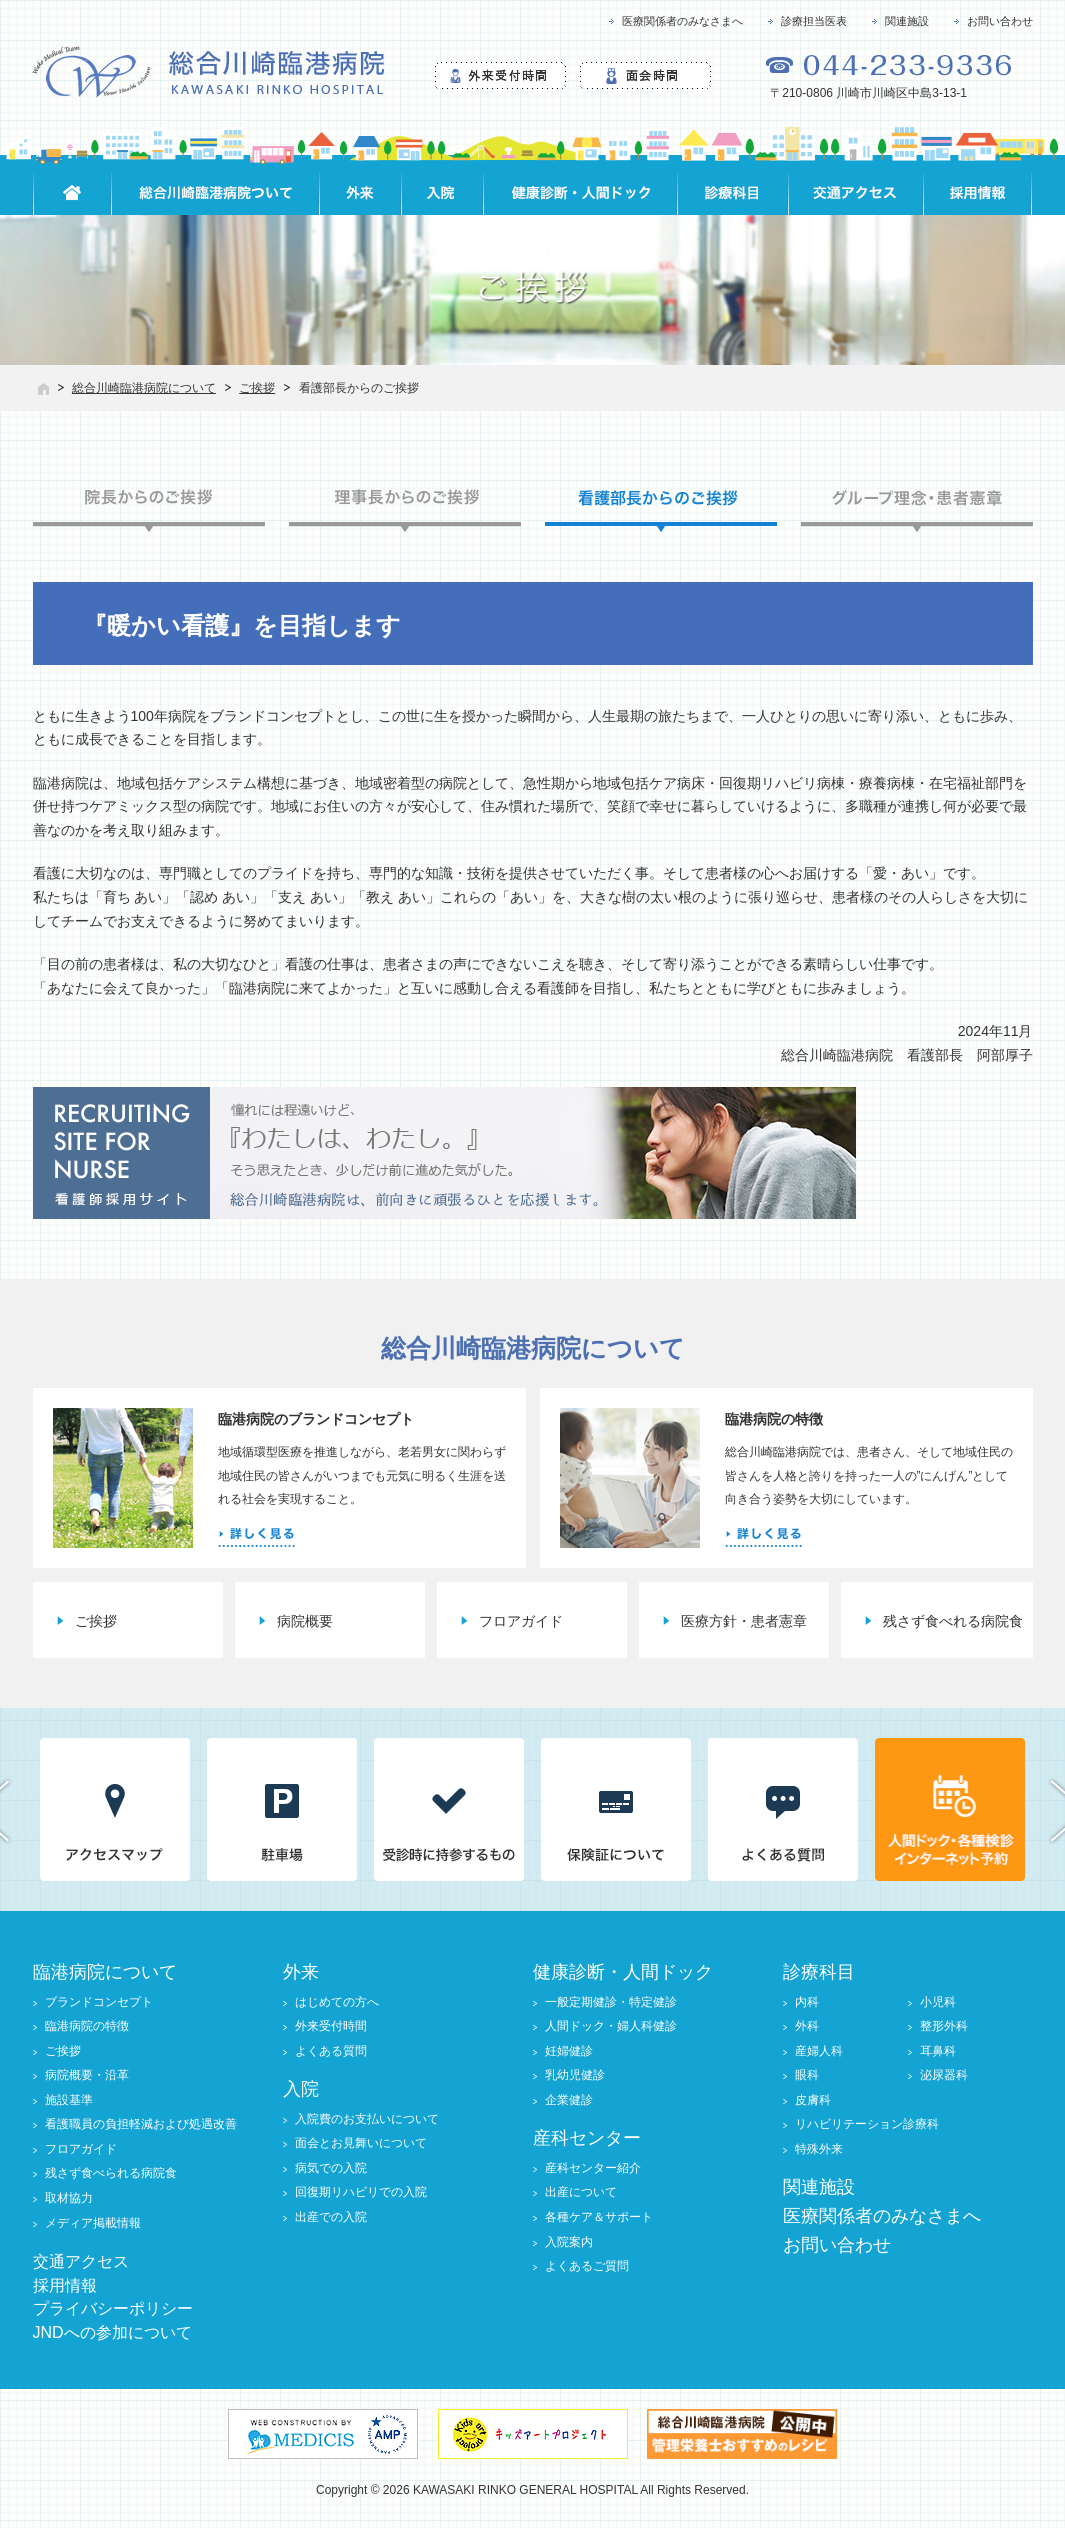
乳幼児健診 (575, 2075)
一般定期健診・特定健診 (611, 2002)
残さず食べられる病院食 (111, 2173)
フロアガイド (521, 1621)
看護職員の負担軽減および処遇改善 (141, 2124)
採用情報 (65, 2285)
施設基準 (69, 2100)
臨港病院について (105, 1972)
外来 (301, 1972)
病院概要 (305, 1621)
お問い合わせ (1000, 21)
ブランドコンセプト (99, 2002)
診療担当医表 (814, 21)
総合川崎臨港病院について (144, 388)
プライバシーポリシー (113, 2308)
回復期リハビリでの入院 (361, 2192)
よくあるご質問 (587, 2266)
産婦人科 (819, 2051)
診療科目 (819, 1972)
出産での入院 (331, 2217)
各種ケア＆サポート (599, 2217)
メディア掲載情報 (93, 2223)
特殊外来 (819, 2149)
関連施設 (907, 21)
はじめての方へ (337, 2002)
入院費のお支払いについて (367, 2119)
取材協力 (69, 2198)
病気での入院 (331, 2168)
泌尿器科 (944, 2075)
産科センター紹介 (593, 2168)
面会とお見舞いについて (361, 2143)
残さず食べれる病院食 (953, 1621)
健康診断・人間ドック (623, 1972)
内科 (807, 2002)
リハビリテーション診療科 (867, 2124)
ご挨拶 (257, 388)
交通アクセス (81, 2261)
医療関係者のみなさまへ (682, 21)
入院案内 (569, 2242)
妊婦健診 (569, 2051)
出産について (581, 2192)
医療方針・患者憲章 (744, 1621)
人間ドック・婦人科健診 (611, 2026)
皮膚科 (813, 2100)
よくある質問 (331, 2051)
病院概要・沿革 (87, 2075)
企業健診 (569, 2100)
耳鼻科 (938, 2051)
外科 (807, 2026)
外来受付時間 (331, 2026)
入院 (301, 2089)
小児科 (938, 2002)
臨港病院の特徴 (87, 2026)
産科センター (587, 2138)
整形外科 (944, 2026)
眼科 (807, 2075)
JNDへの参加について (112, 2332)
